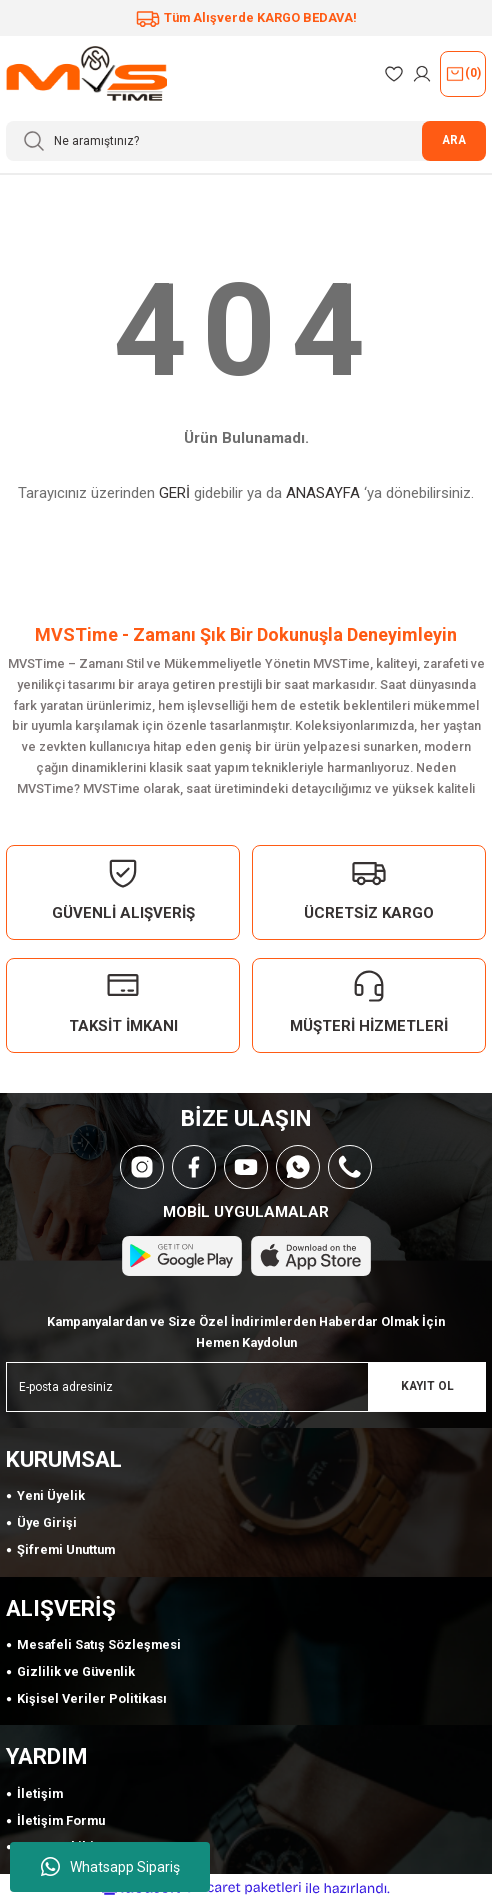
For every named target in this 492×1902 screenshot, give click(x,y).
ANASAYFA (323, 493)
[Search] (246, 141)
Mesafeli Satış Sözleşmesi (99, 1644)
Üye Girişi (47, 1522)
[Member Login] (422, 74)
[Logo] (86, 73)
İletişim (40, 1793)
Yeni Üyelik (51, 1495)
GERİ (174, 493)
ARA (454, 140)
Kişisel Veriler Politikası (92, 1698)
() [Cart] (463, 74)
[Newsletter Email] (246, 1387)
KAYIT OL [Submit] (427, 1386)
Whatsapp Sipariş (110, 1867)
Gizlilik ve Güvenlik (76, 1671)
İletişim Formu (61, 1820)
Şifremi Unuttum (66, 1549)
